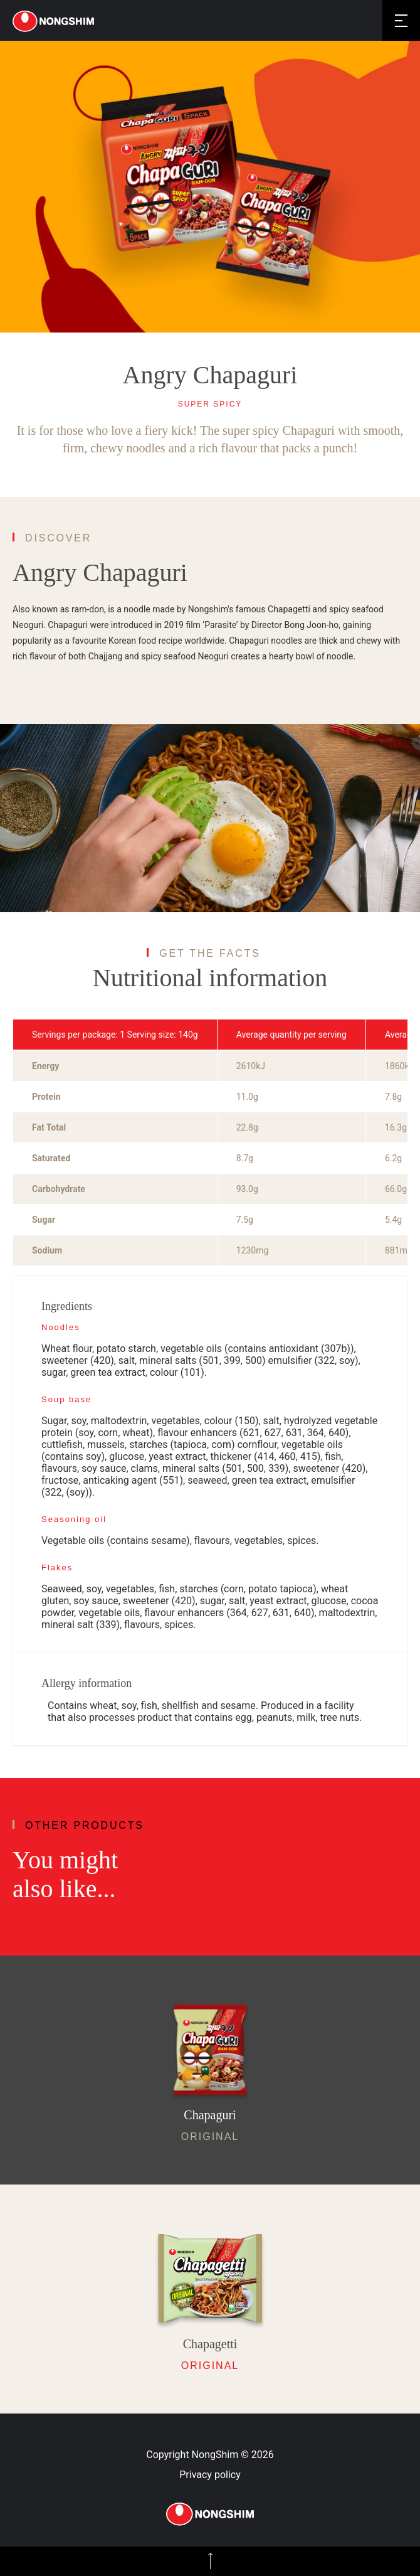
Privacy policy (210, 2475)
